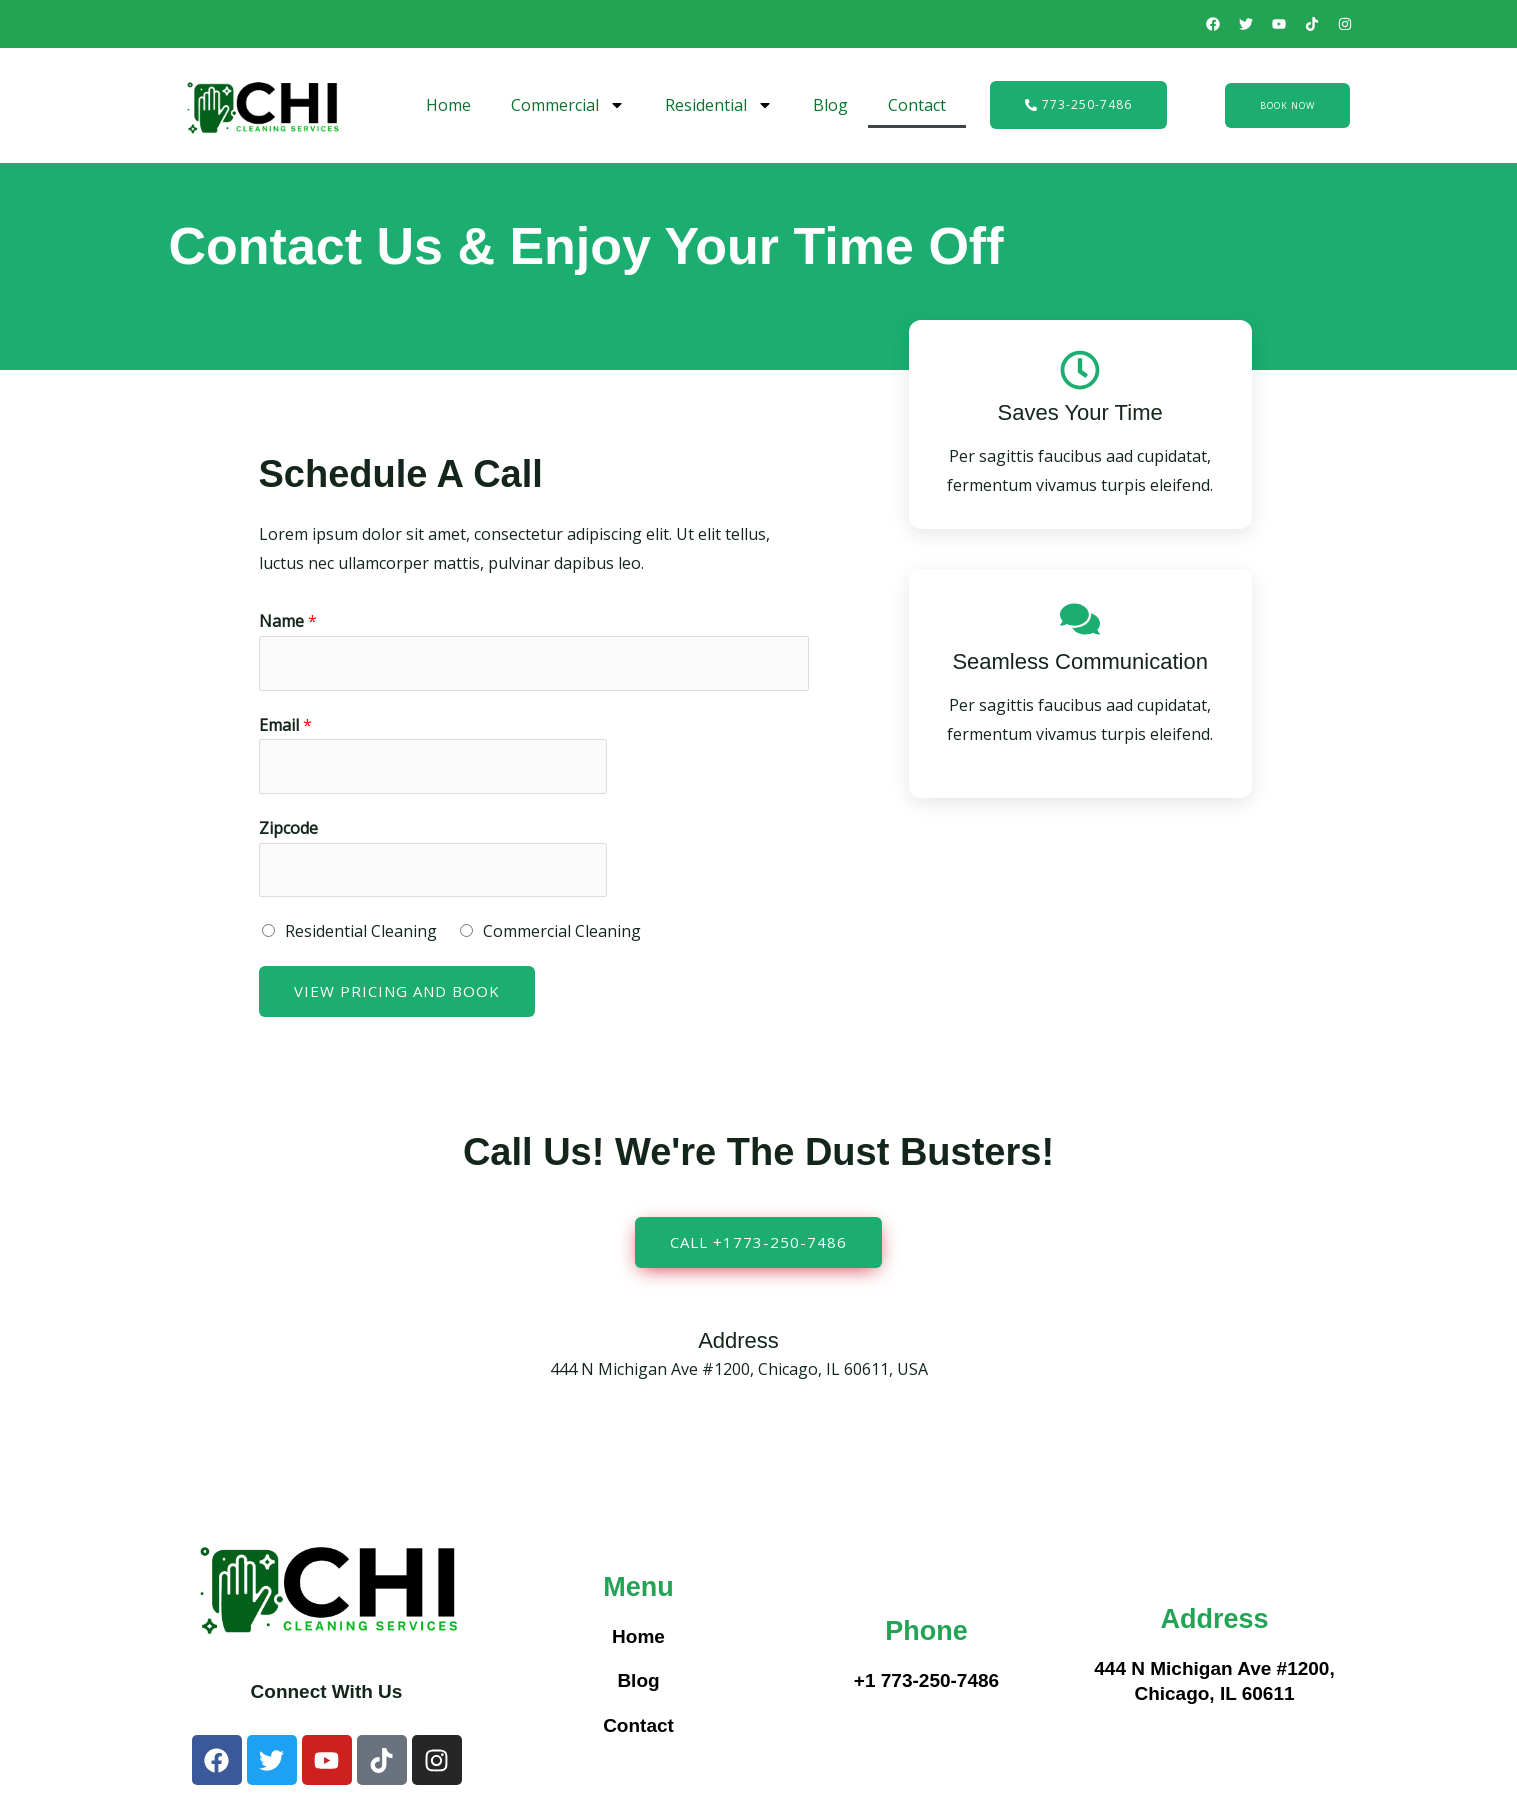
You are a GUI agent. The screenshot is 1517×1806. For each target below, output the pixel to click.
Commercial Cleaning (562, 932)
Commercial (568, 105)
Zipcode (288, 829)
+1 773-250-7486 (926, 1682)
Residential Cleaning (361, 932)
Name (288, 621)
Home (448, 105)
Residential (719, 105)
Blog (830, 105)
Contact (917, 105)
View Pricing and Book (397, 992)
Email (285, 725)
